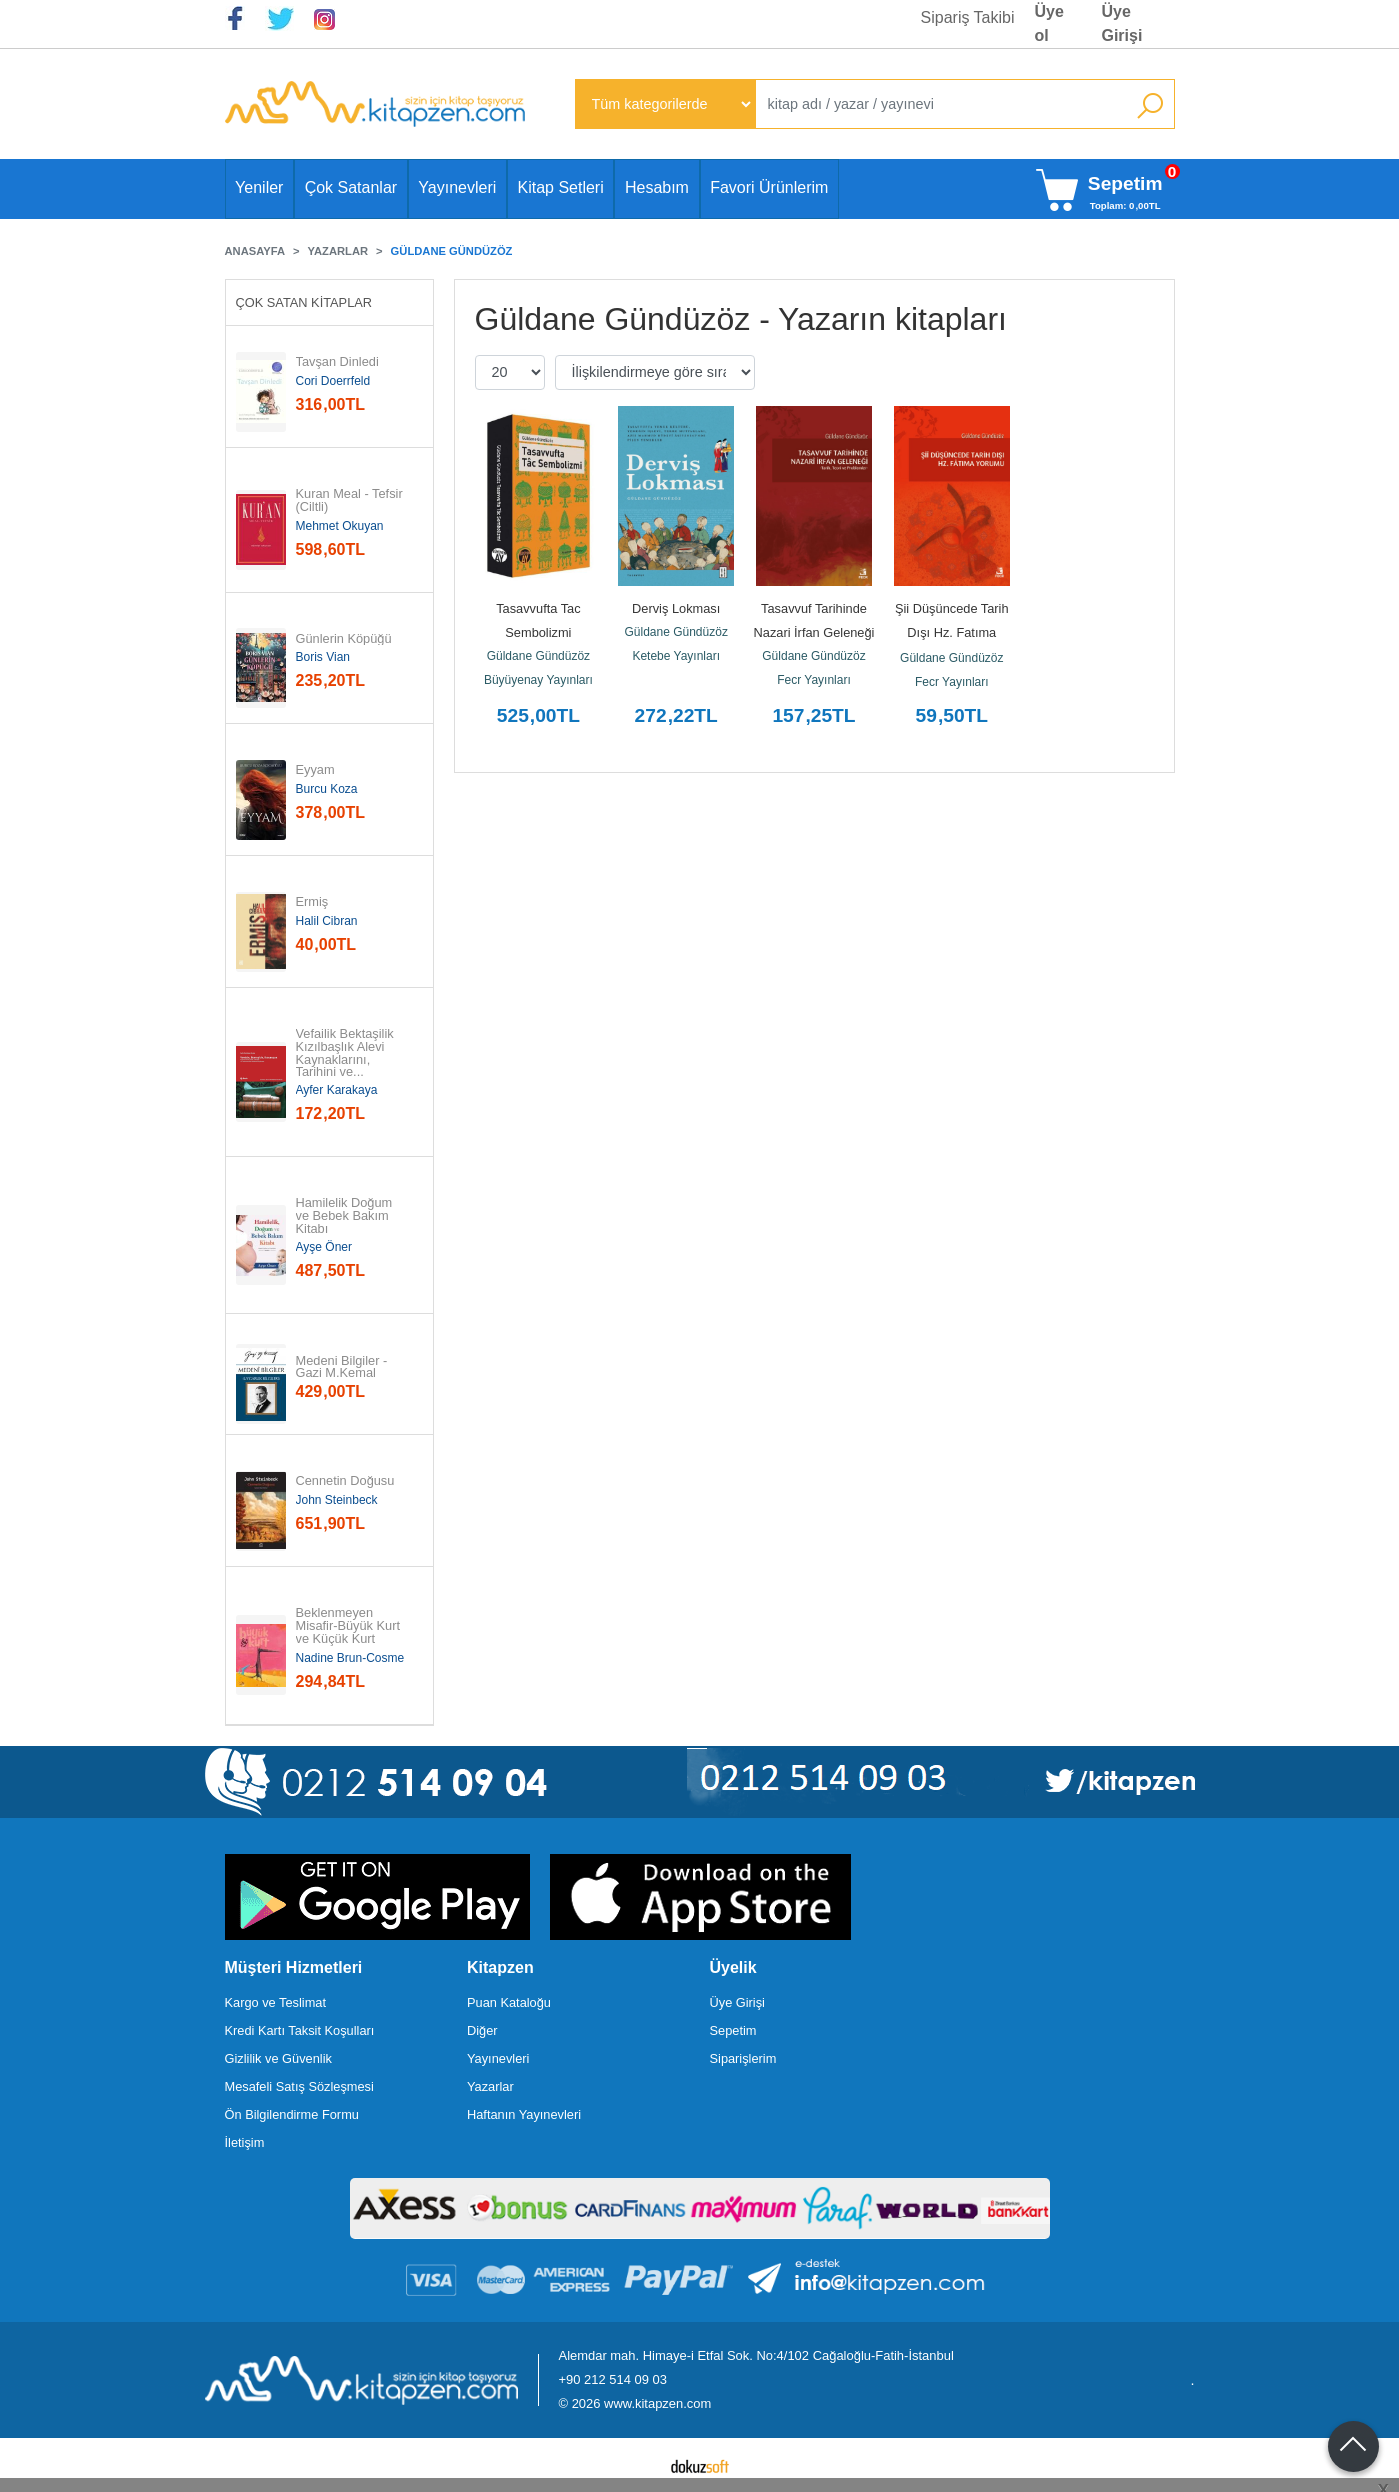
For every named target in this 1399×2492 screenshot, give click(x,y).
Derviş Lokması (676, 608)
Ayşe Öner (324, 1247)
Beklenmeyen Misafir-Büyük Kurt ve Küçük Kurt (350, 1626)
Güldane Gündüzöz (538, 656)
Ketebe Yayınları (676, 656)
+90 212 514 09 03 (613, 2379)
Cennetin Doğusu (345, 1481)
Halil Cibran (327, 921)
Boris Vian (323, 657)
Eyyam (315, 770)
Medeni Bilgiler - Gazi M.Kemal (343, 1368)
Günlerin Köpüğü (344, 639)
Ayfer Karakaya (337, 1090)
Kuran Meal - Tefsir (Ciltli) (351, 501)
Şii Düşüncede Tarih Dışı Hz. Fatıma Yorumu (953, 632)
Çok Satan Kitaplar (304, 302)
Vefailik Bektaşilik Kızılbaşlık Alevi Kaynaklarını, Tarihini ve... (347, 1053)
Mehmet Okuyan (340, 526)
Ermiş (312, 902)
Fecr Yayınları (814, 680)
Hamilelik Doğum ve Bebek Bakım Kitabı (346, 1216)
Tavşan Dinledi (337, 362)
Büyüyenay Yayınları (538, 680)
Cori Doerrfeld (333, 381)
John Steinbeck (337, 1500)
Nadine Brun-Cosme (350, 1658)
